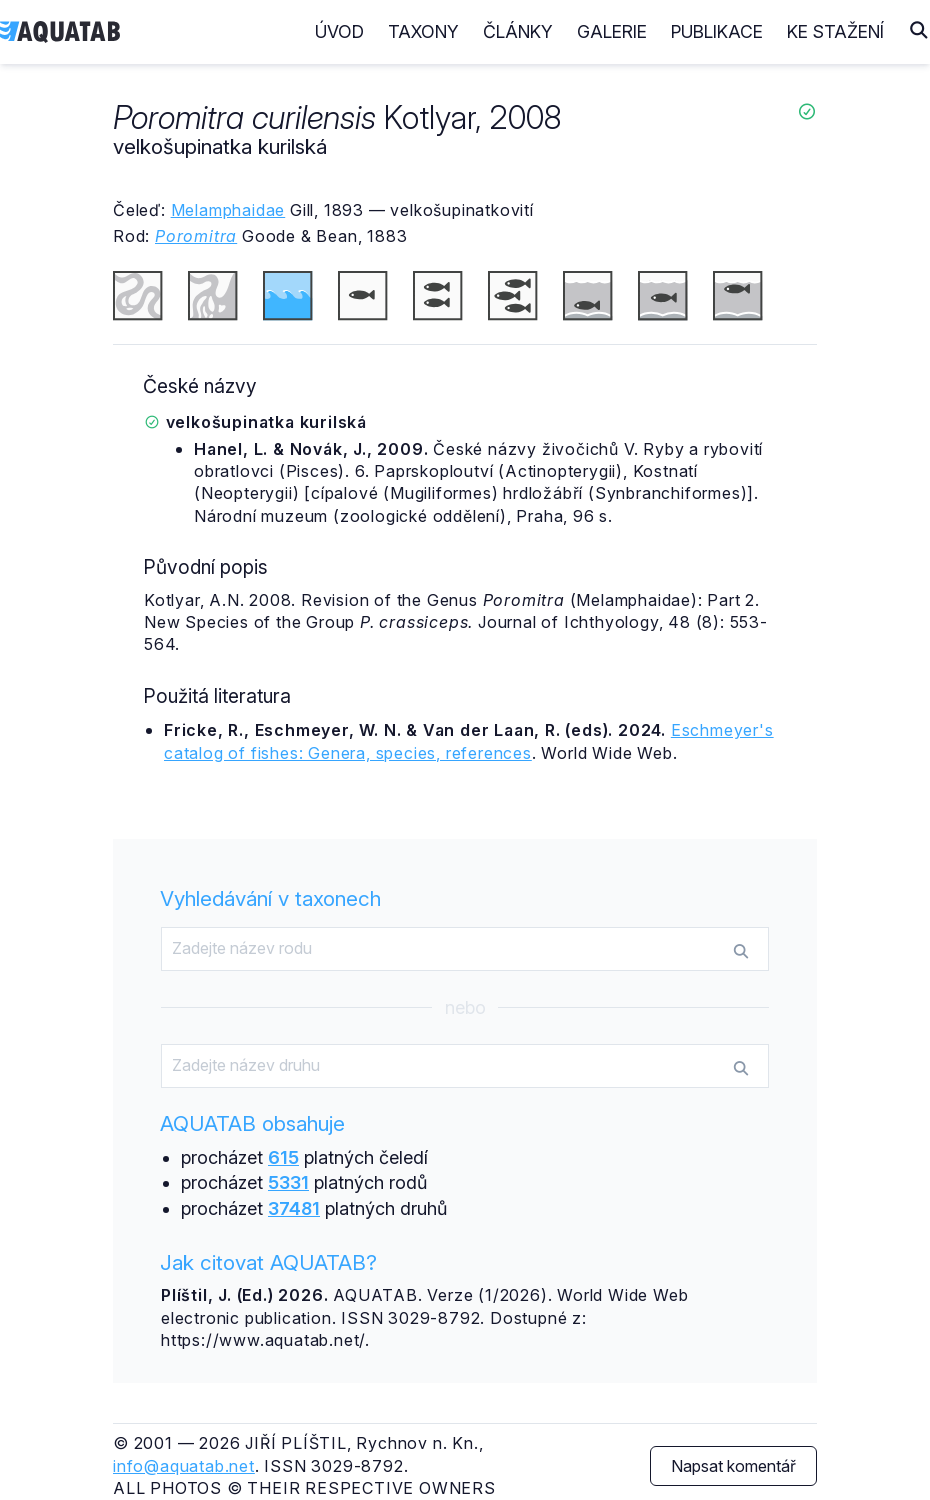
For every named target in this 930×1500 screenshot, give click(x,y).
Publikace (717, 31)
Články (518, 31)
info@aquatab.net (184, 1466)
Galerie (612, 31)
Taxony (423, 31)
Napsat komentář (733, 1466)
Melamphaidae (228, 210)
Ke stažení (835, 31)
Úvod (339, 31)
